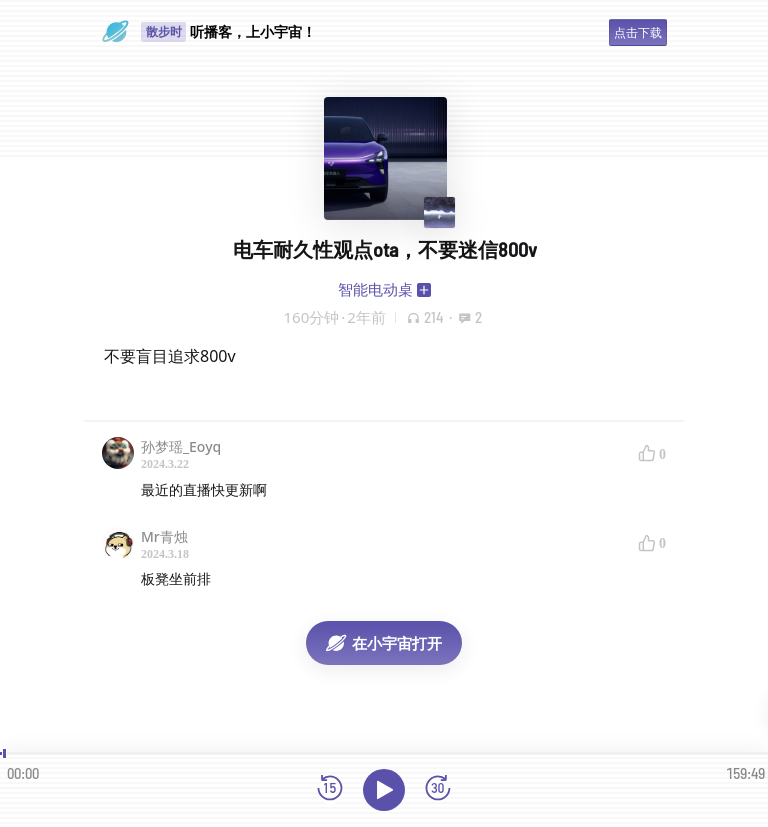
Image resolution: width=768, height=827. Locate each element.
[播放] (384, 790)
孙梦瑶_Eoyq (181, 446)
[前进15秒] (438, 789)
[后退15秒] (330, 789)
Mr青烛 (164, 536)
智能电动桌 (375, 289)
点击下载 (638, 32)
